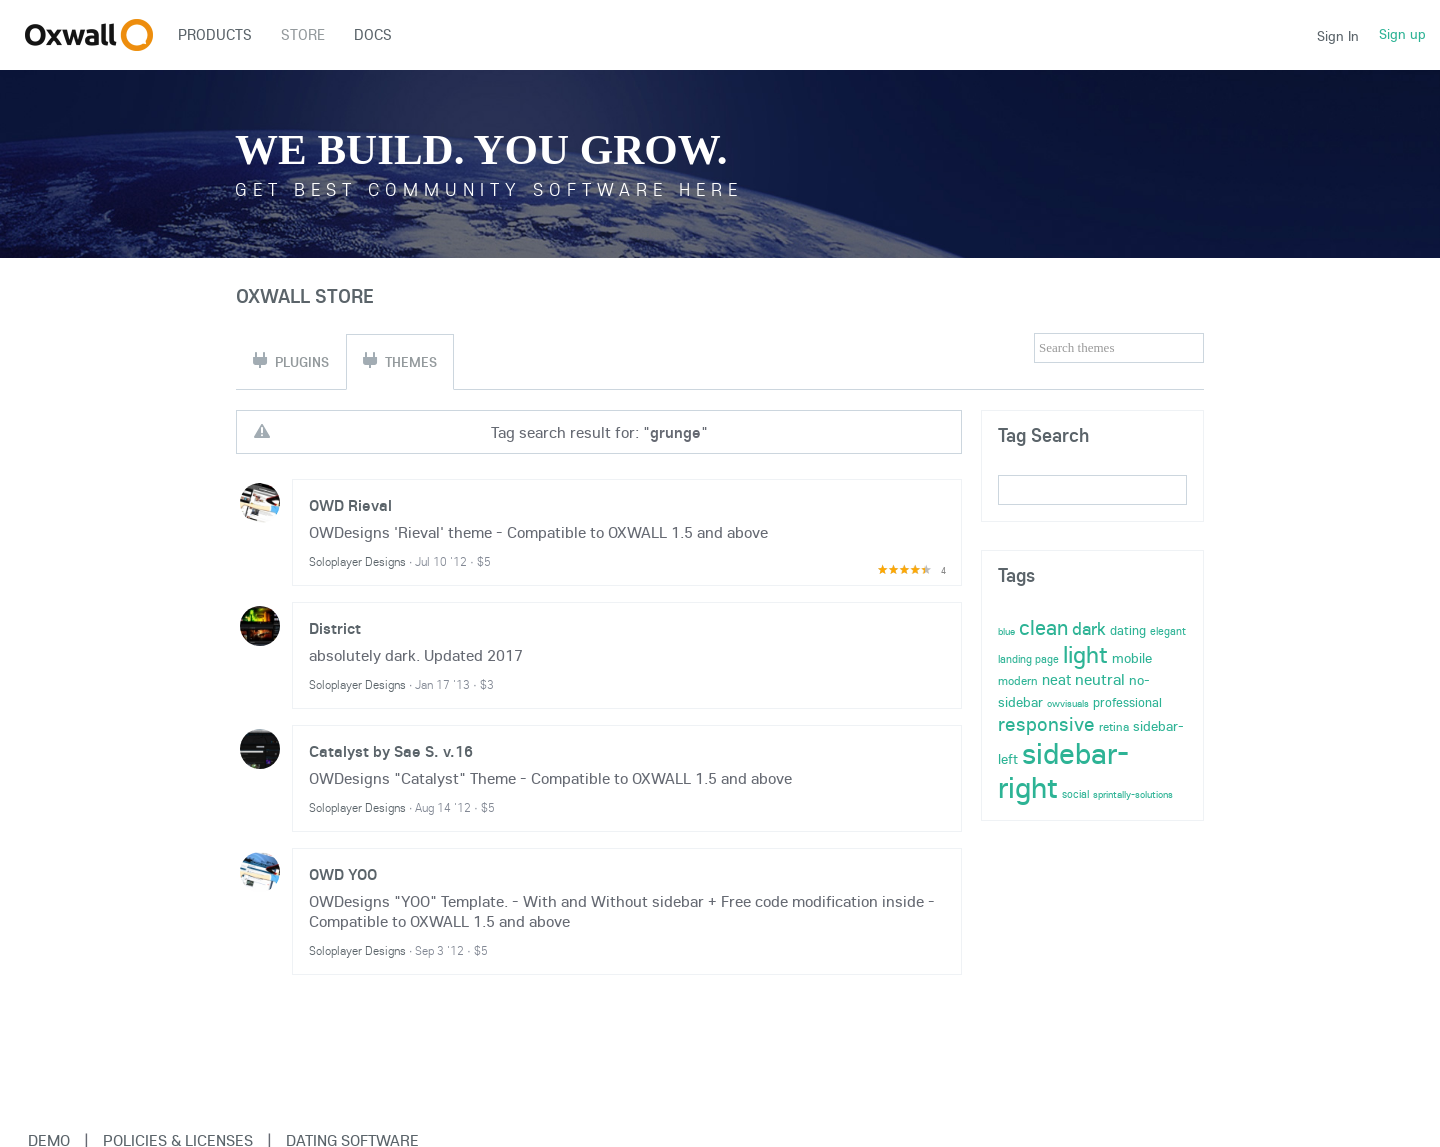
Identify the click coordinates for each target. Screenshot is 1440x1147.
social (1075, 794)
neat (1056, 679)
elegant (1168, 631)
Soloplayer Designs (357, 561)
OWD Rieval (350, 505)
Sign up (1402, 34)
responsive (1046, 723)
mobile (1132, 658)
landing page (1028, 659)
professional (1127, 702)
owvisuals (1068, 703)
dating (1128, 630)
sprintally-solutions (1133, 794)
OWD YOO (343, 874)
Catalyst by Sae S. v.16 (391, 751)
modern (1018, 680)
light (1085, 654)
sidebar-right (1063, 770)
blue (1006, 631)
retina (1114, 726)
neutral (1100, 679)
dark (1089, 628)
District (335, 628)
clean (1043, 627)
